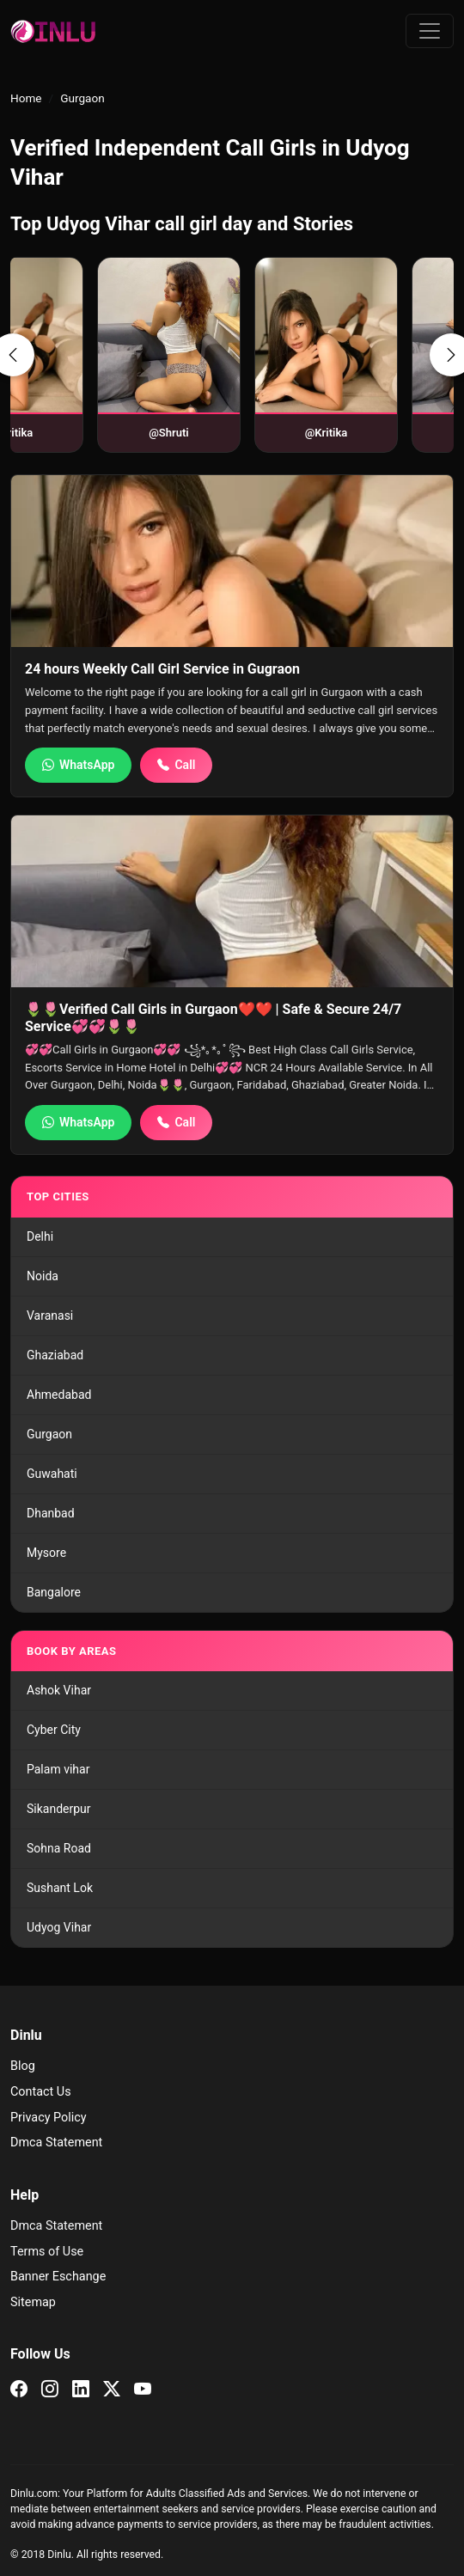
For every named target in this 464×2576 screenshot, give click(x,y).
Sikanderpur (59, 1809)
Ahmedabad (59, 1394)
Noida (42, 1276)
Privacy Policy (48, 2117)
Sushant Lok (60, 1888)
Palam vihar (58, 1769)
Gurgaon (49, 1434)
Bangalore (54, 1592)
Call (176, 765)
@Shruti (119, 432)
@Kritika (276, 432)
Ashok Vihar (59, 1690)
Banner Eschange (58, 2276)
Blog (22, 2066)
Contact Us (40, 2092)
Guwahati (52, 1473)
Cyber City (54, 1730)
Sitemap (33, 2302)
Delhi (40, 1236)
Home (26, 98)
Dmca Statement (56, 2142)
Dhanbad (51, 1513)
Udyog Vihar (59, 1927)
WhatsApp (78, 765)
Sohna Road (59, 1848)
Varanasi (50, 1315)
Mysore (46, 1553)
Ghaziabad (55, 1355)
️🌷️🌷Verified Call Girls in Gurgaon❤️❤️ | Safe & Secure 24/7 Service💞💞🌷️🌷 (213, 1017)
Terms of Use (46, 2251)
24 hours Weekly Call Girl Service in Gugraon (162, 669)
